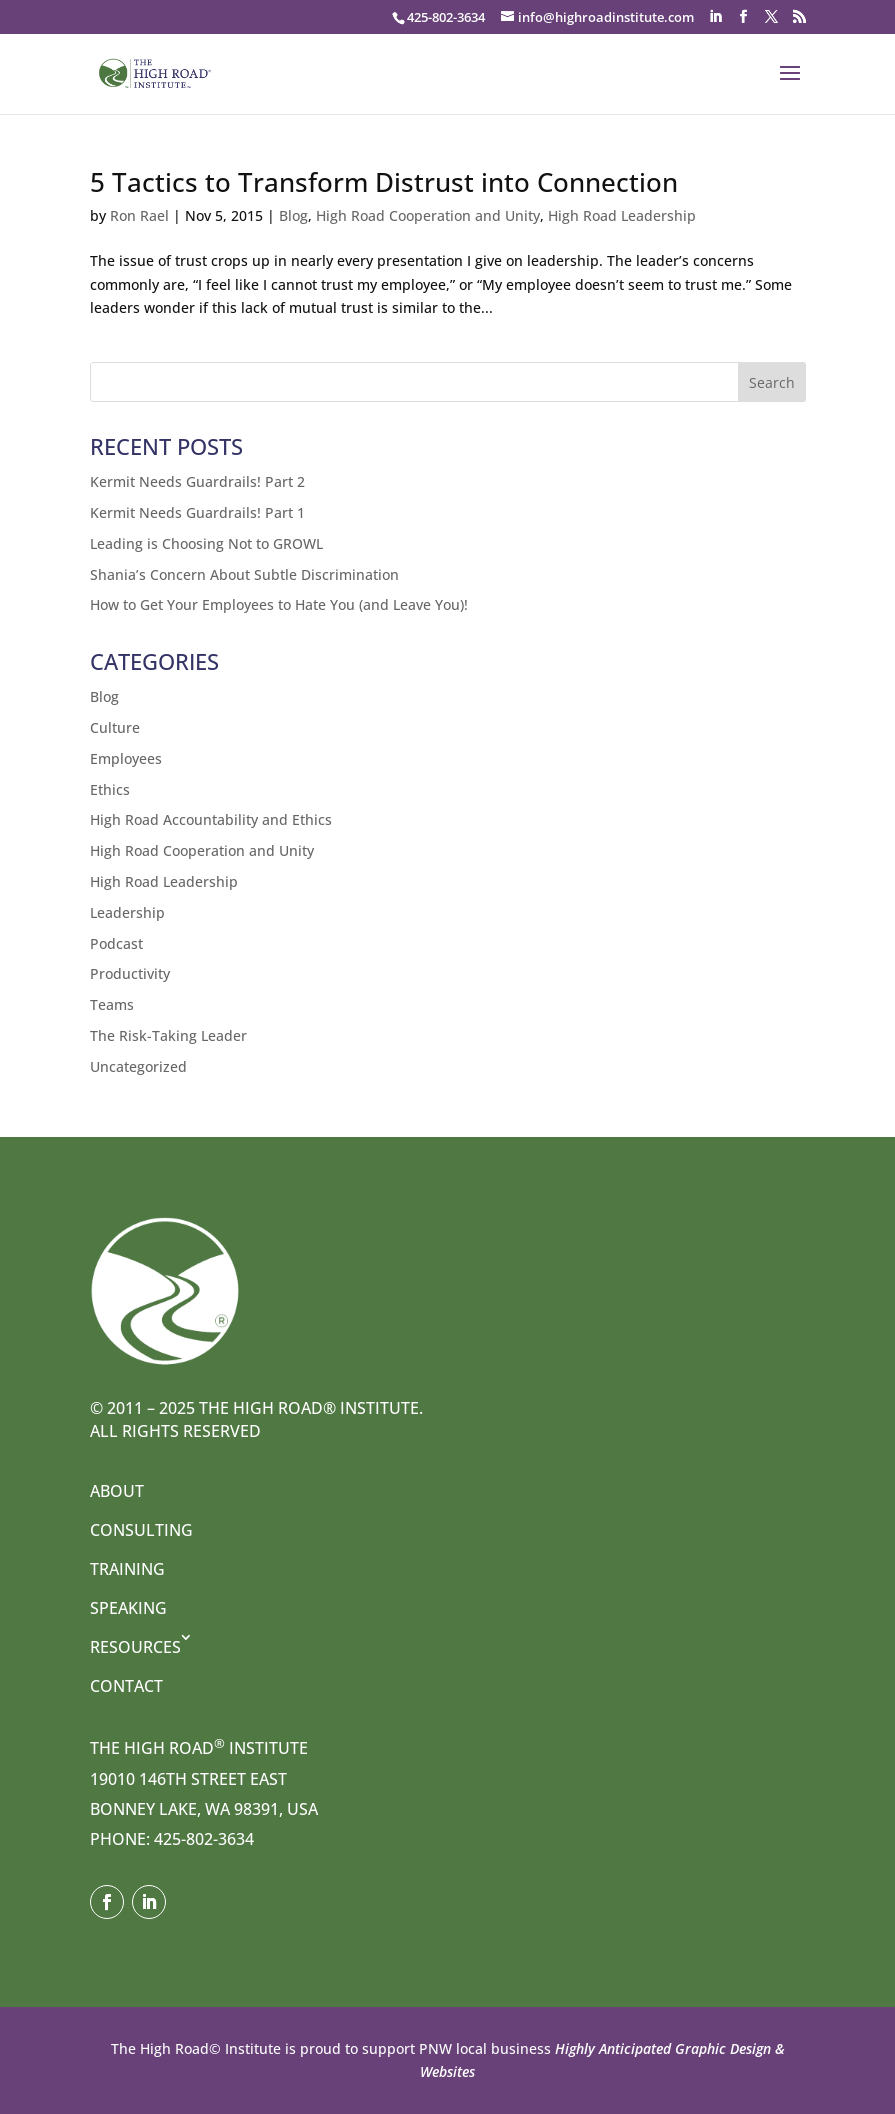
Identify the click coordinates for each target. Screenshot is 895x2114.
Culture (115, 727)
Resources (135, 1647)
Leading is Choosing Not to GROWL (206, 543)
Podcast (116, 943)
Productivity (130, 973)
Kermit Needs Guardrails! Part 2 (197, 481)
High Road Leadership (622, 215)
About (117, 1491)
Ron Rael (139, 215)
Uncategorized (138, 1066)
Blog (293, 215)
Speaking (128, 1608)
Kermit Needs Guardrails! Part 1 (197, 512)
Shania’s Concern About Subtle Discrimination (244, 574)
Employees (126, 758)
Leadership (127, 912)
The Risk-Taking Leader (168, 1035)
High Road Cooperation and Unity (428, 215)
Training (127, 1569)
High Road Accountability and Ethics (211, 819)
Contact (126, 1686)
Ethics (110, 789)
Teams (112, 1004)
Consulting (141, 1530)
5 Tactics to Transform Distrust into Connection (384, 182)
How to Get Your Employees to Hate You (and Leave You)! (279, 604)
